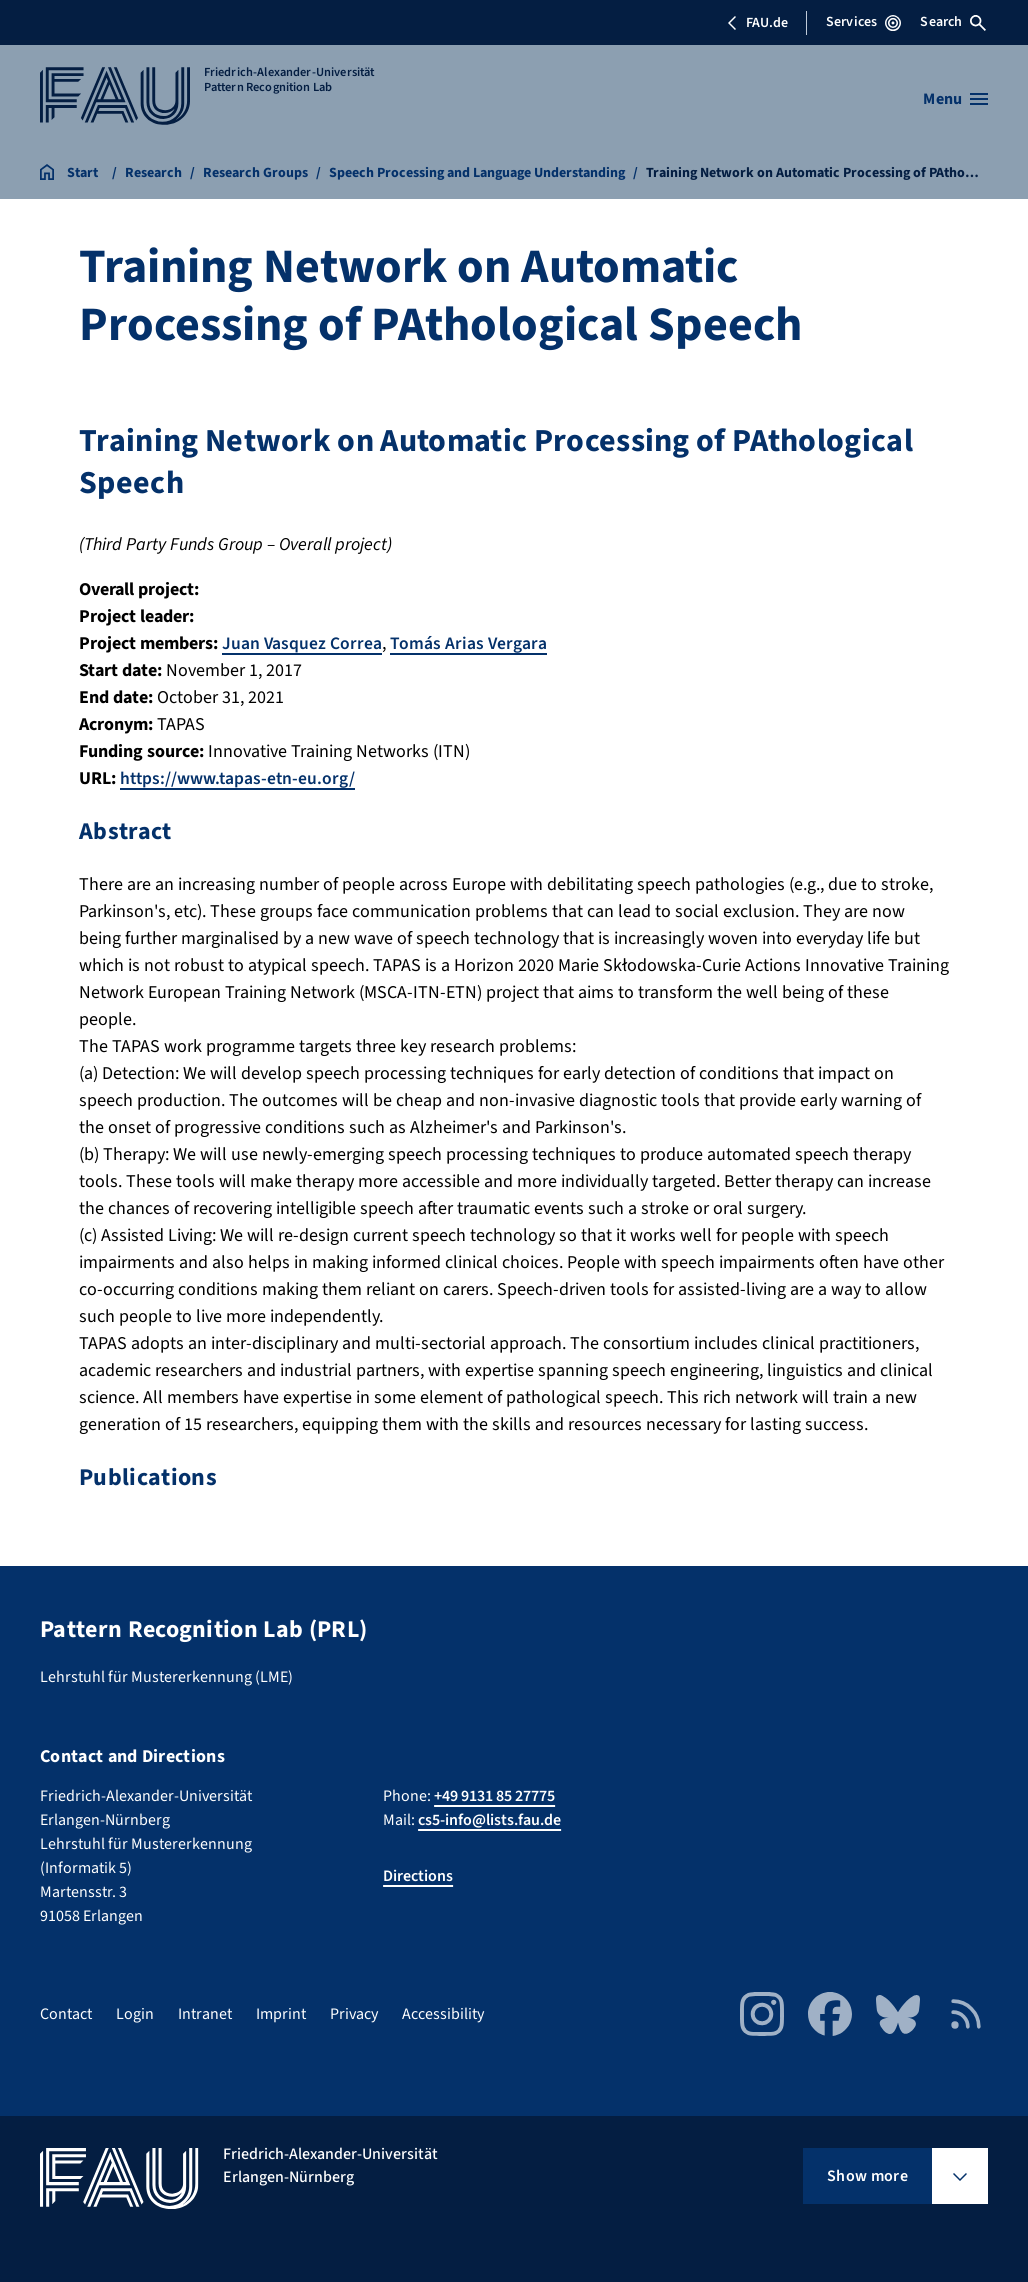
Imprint (281, 2014)
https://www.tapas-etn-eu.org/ (239, 778)
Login (135, 2014)
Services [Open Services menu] (863, 22)
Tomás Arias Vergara (470, 643)
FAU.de (757, 23)
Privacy (354, 2014)
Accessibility (443, 2014)
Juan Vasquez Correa (302, 643)
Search (953, 22)
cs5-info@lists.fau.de (489, 1820)
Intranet (205, 2014)
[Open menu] (955, 99)
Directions (418, 1876)
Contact (66, 2014)
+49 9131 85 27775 (494, 1796)
